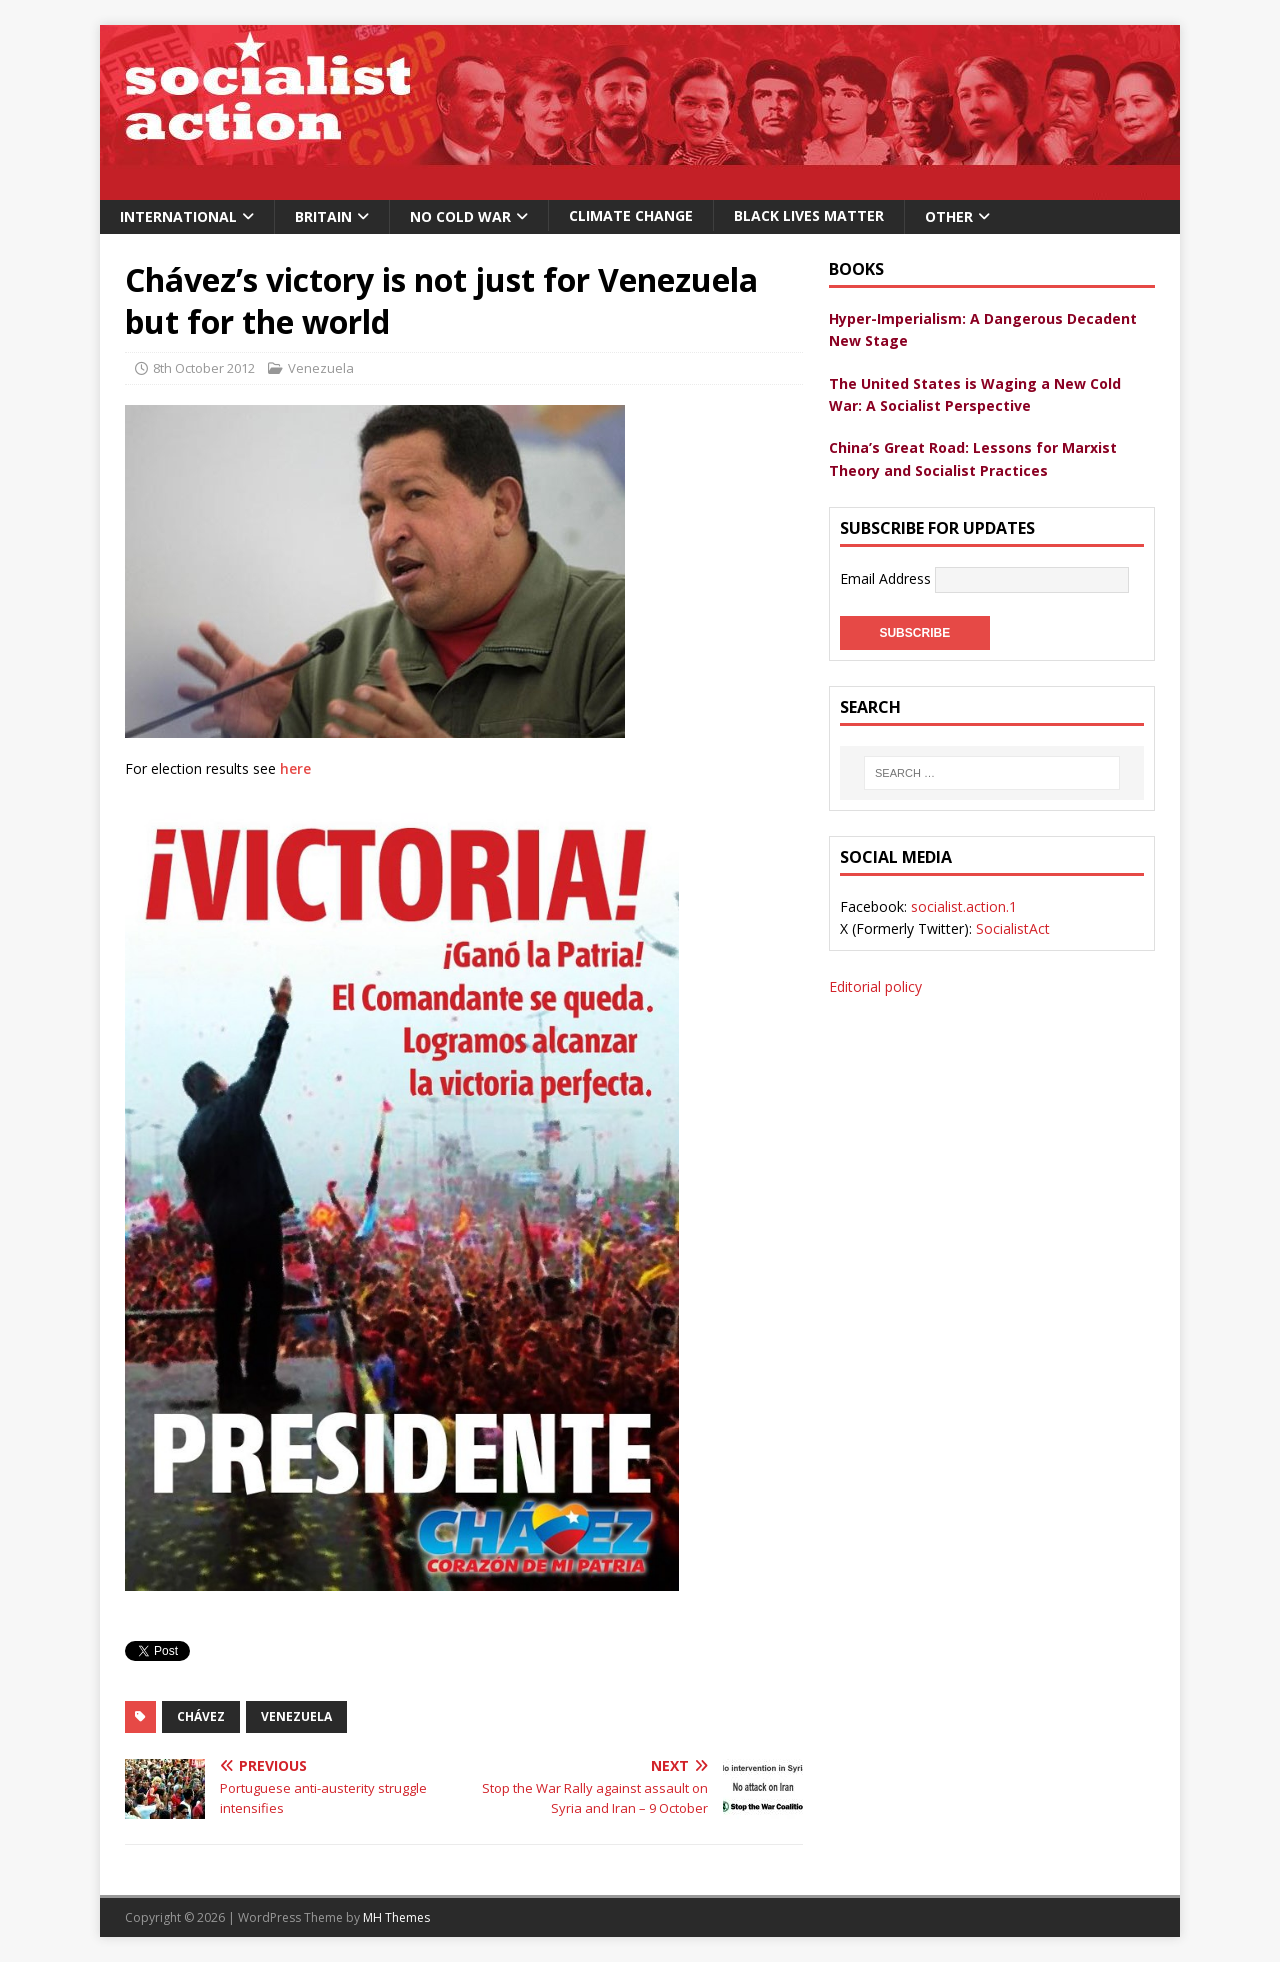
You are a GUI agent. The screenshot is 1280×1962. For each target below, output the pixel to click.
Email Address (887, 578)
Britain (323, 216)
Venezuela (321, 368)
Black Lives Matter (809, 215)
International (178, 216)
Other (949, 216)
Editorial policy (875, 986)
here (295, 768)
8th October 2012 (204, 368)
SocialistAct (1013, 928)
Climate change (631, 215)
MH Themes (396, 1917)
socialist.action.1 (964, 906)
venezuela (296, 1716)
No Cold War (460, 216)
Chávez (201, 1716)
